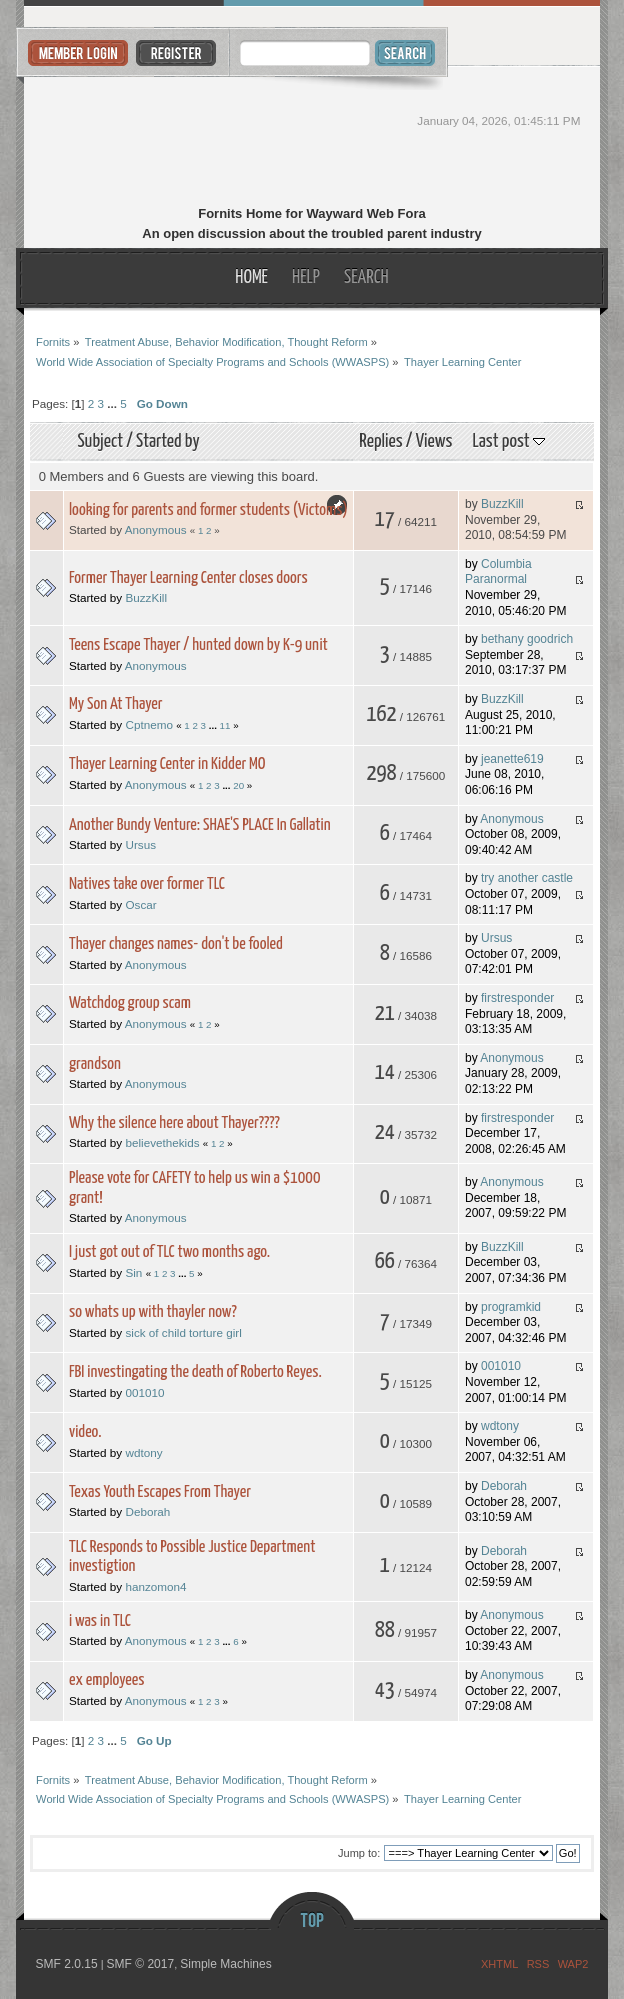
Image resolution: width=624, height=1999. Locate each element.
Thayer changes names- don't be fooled (176, 944)
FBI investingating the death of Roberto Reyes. (195, 1372)
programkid (511, 1307)
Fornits (311, 138)
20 (238, 785)
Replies (380, 441)
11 (225, 725)
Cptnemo (148, 724)
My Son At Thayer (116, 704)
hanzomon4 (155, 1586)
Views (434, 441)
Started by (167, 441)
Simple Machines (225, 1964)
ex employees (107, 1680)
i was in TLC (100, 1621)
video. (85, 1432)
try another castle (527, 878)
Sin (133, 1272)
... (113, 403)
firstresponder (517, 998)
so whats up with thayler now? (153, 1312)
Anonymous (156, 529)
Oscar (140, 904)
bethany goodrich (527, 639)
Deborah (147, 1511)
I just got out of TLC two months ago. (169, 1252)
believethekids (162, 1142)
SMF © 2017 (141, 1964)
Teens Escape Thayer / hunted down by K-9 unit (198, 645)
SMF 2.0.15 (67, 1964)
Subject (100, 441)
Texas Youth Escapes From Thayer (160, 1492)
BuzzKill (502, 504)
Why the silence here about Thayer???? (174, 1123)
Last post (508, 441)
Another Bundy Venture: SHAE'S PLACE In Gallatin (200, 825)
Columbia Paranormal (498, 572)
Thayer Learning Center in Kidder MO (167, 764)
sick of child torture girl (183, 1332)
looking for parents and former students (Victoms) (208, 510)
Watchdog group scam (130, 1003)
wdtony (143, 1452)
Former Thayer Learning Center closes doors (188, 578)
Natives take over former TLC (147, 884)
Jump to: (359, 1853)
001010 (144, 1392)
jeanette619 (512, 759)
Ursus (140, 844)
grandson (95, 1064)
